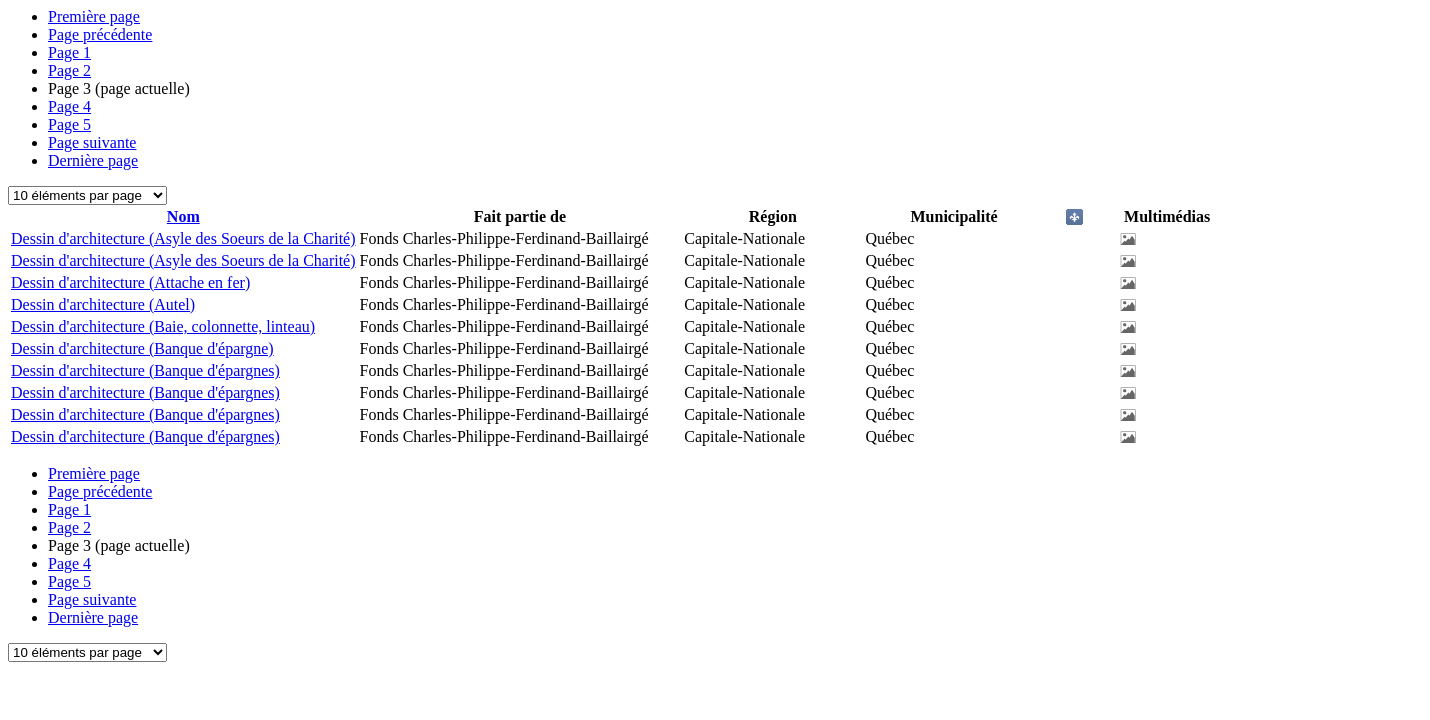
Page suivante (92, 142)
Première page (94, 16)
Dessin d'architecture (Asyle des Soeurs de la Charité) (183, 238)
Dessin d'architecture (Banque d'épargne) (142, 348)
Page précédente (100, 34)
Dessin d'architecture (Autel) (103, 304)
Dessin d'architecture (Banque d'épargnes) (145, 370)
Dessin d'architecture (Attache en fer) (130, 282)
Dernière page (93, 160)
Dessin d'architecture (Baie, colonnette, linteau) (163, 326)
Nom (183, 216)
